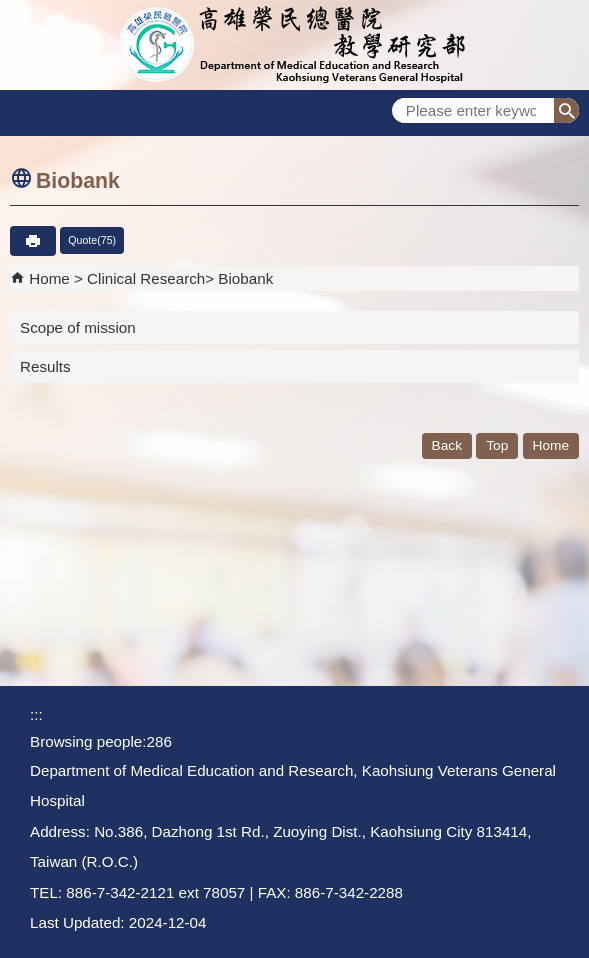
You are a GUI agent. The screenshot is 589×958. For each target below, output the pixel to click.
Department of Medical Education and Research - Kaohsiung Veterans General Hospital (294, 45)
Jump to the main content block (10, 10)
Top (497, 445)
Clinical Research (146, 278)
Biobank (245, 278)
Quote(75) (92, 240)
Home (49, 278)
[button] (566, 110)
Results (45, 366)
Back (447, 445)
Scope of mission (78, 327)
